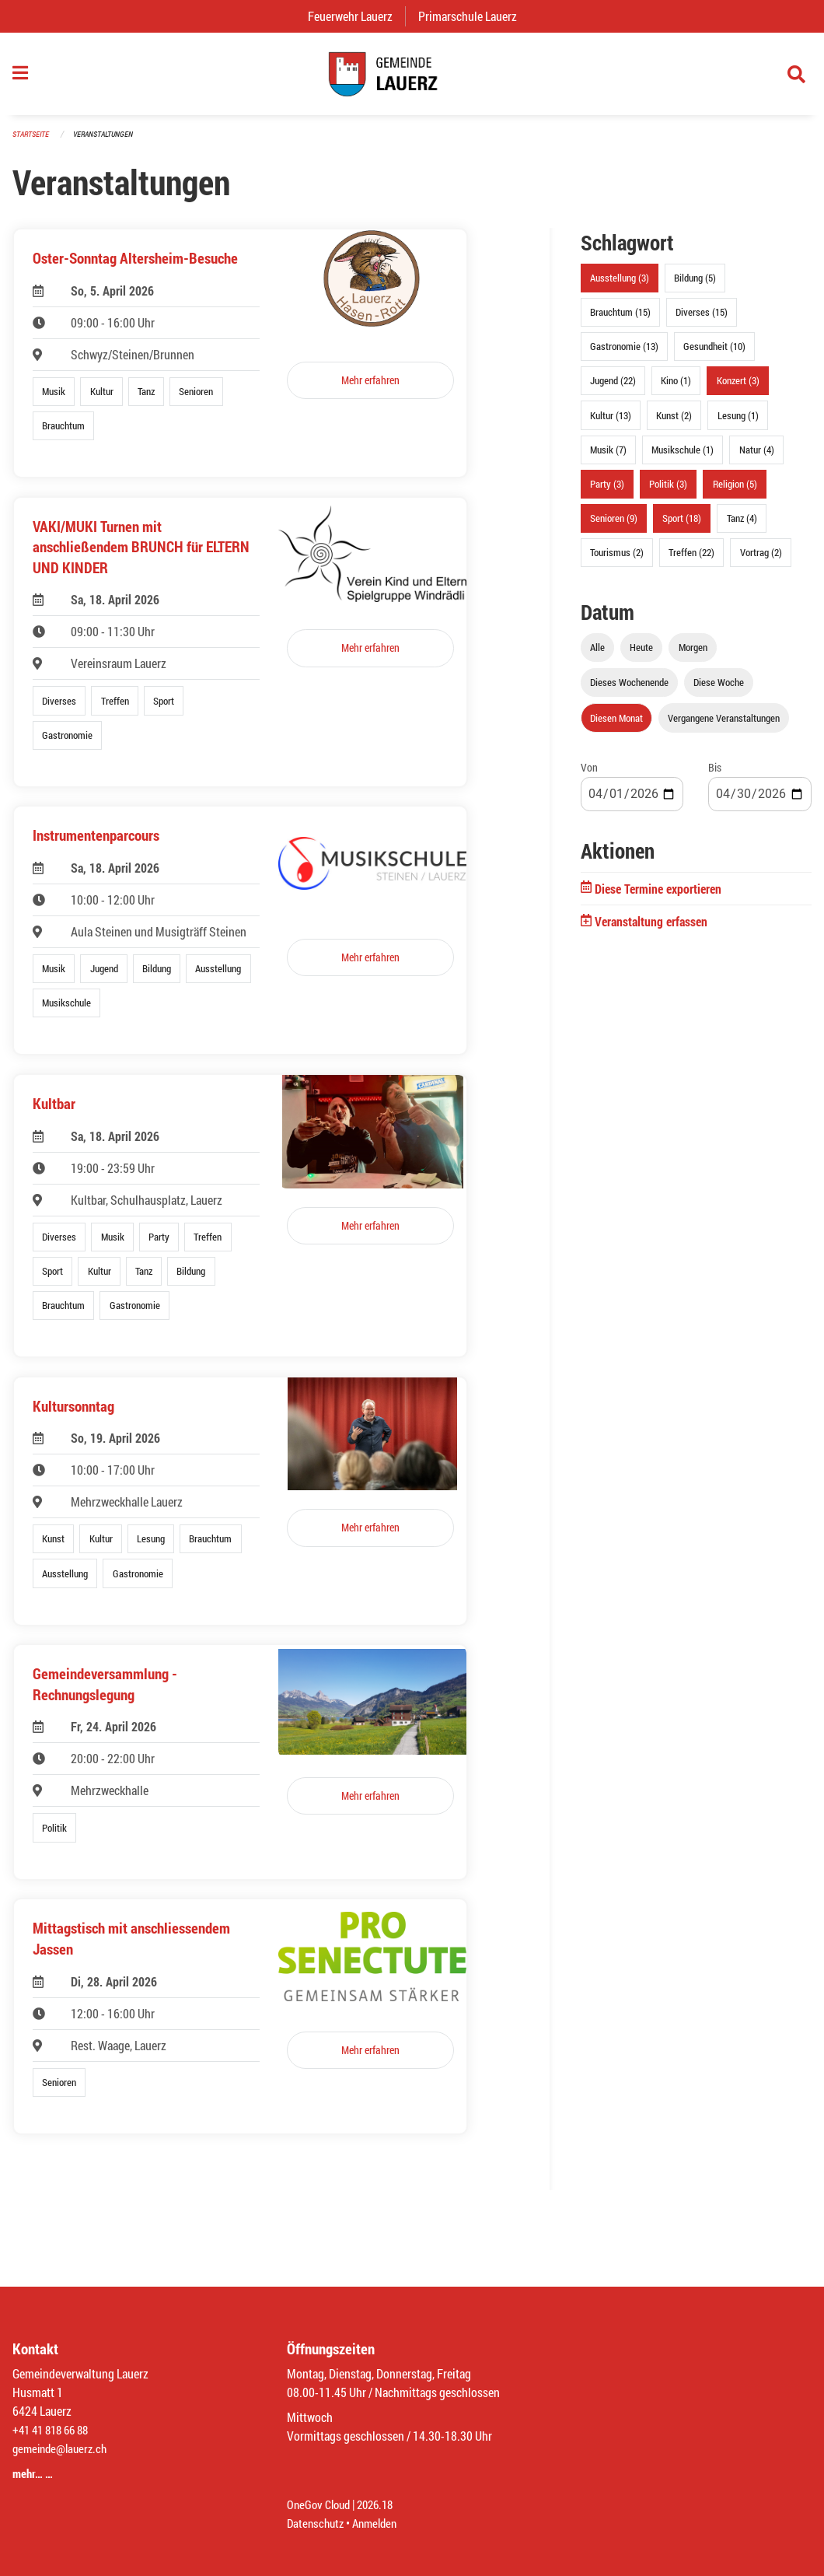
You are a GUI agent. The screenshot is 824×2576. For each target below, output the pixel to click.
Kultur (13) (610, 422)
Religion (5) (735, 491)
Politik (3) (668, 491)
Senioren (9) (613, 526)
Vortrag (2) (761, 560)
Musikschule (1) (682, 456)
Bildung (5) (695, 285)
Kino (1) (676, 388)
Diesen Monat (616, 725)
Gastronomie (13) (624, 354)
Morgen (693, 655)
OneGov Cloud (320, 2504)
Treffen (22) (691, 560)
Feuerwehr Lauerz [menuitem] (356, 16)
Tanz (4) (742, 526)
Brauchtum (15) (620, 319)
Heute (641, 655)
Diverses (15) (702, 319)
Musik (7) (608, 456)
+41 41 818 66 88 (54, 2429)
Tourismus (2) (617, 560)
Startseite (32, 141)
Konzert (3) (738, 388)
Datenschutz (317, 2523)
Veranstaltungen (109, 141)
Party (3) (607, 491)
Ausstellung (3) (619, 285)
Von (589, 774)
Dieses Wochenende (629, 690)
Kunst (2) (674, 422)
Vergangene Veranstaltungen (724, 725)
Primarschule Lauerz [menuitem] (473, 16)
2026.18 (381, 2504)
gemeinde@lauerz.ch (63, 2448)
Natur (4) (756, 456)
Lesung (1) (738, 422)
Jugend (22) (613, 388)
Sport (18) (681, 526)
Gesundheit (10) (714, 354)
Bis (714, 774)
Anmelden (380, 2523)
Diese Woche (718, 690)
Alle (597, 655)
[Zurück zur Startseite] (412, 77)
